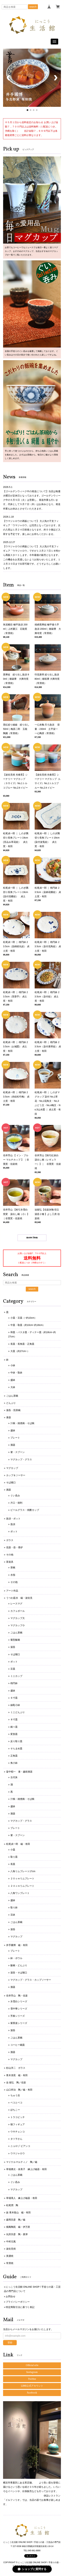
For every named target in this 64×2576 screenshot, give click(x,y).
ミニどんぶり (17, 1712)
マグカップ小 (17, 1625)
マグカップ (12, 1468)
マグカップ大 (17, 1618)
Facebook (32, 2392)
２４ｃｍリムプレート (22, 1885)
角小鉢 (14, 1763)
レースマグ (16, 1603)
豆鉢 (12, 1914)
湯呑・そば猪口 (18, 1972)
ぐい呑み (15, 1495)
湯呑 (12, 1647)
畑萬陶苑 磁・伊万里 (18, 2227)
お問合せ (10, 2296)
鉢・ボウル (16, 1958)
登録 (10, 2342)
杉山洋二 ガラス (15, 2068)
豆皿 (12, 1668)
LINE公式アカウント (32, 2386)
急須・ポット (13, 1518)
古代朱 (14, 1777)
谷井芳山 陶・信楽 (17, 1995)
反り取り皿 (16, 1741)
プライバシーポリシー (18, 2301)
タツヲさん (16, 2138)
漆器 (8, 1417)
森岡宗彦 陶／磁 (15, 2219)
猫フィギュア (17, 2124)
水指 (12, 1574)
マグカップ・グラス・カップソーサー (30, 1979)
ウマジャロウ (17, 2153)
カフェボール (17, 1611)
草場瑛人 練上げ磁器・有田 (21, 2198)
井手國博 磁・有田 (17, 1945)
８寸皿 (14, 1719)
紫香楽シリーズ (18, 2023)
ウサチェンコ (17, 2131)
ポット (14, 1531)
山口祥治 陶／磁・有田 (19, 2089)
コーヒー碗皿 (17, 2044)
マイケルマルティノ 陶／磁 (21, 2162)
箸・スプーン (17, 1452)
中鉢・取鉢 (16, 1372)
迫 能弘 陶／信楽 (16, 2082)
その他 (9, 1554)
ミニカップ (16, 1676)
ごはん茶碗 (12, 1395)
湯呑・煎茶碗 (13, 1410)
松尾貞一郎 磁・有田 (18, 1844)
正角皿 (14, 1755)
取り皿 (14, 1856)
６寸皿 (14, 1697)
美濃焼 (9, 2256)
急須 (12, 1524)
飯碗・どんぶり (18, 1965)
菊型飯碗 (15, 1639)
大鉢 (12, 1387)
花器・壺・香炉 (14, 1547)
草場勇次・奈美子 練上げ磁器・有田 (26, 2169)
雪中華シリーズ (18, 2008)
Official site (32, 2365)
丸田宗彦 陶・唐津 (17, 2234)
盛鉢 (12, 1380)
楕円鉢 (14, 1683)
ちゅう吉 (15, 2095)
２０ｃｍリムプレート (22, 1878)
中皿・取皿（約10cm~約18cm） (27, 1325)
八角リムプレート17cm (22, 1871)
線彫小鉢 (15, 1705)
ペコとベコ (16, 2102)
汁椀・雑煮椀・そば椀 (22, 1423)
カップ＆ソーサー (15, 1475)
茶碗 (12, 1567)
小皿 (12, 1849)
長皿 (12, 1864)
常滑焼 (9, 2263)
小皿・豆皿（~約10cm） (23, 1317)
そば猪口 (11, 1482)
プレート (15, 1437)
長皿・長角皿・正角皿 (22, 1344)
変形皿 (14, 1734)
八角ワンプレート (20, 1893)
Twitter (32, 2379)
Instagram (32, 2372)
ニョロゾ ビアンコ (20, 2146)
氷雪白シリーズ (18, 2001)
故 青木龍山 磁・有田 (18, 2212)
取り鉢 (14, 1907)
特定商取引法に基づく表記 (20, 2307)
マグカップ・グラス (21, 1459)
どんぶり (11, 1403)
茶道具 (9, 1561)
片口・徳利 (16, 1502)
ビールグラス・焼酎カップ (24, 1510)
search (33, 6)
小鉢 (12, 1365)
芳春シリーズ (17, 2015)
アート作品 (12, 1590)
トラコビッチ (17, 2117)
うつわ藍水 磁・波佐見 (19, 1597)
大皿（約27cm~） (20, 1351)
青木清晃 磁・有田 (17, 2075)
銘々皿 (14, 1726)
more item (32, 1237)
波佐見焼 (11, 2248)
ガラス (9, 1540)
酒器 (12, 1444)
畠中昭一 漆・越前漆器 (19, 1771)
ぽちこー (15, 2109)
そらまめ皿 (16, 1748)
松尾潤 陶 (12, 2205)
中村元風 (11, 2241)
